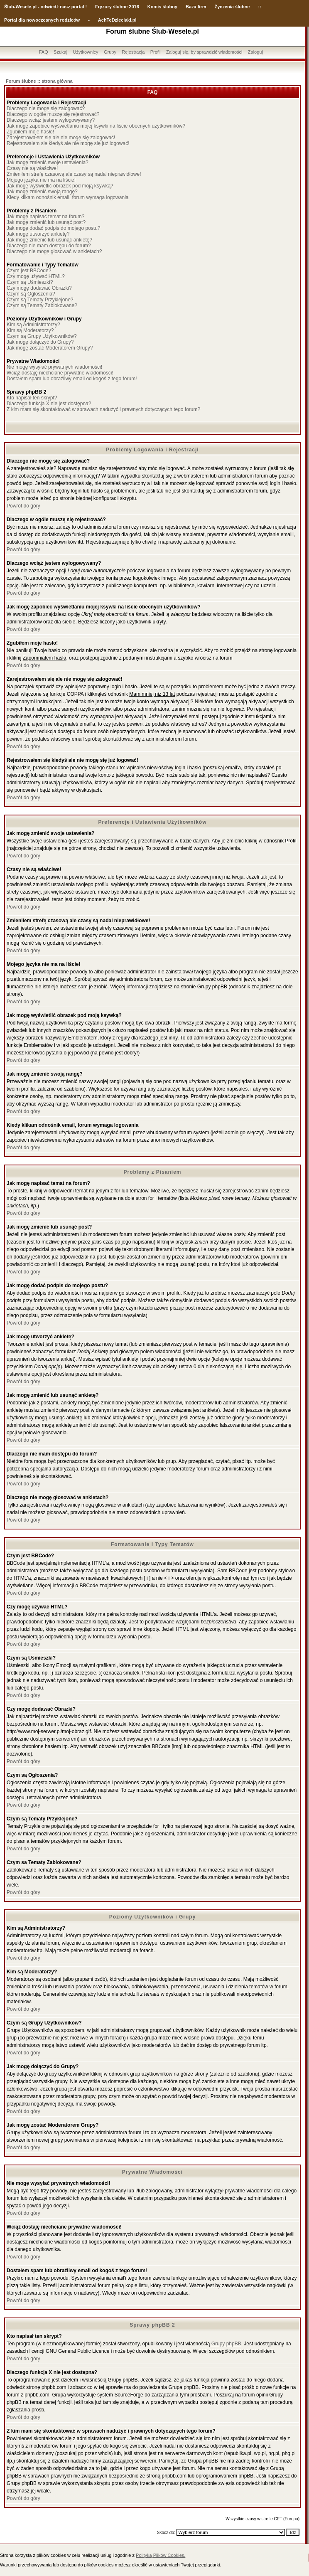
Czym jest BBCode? (29, 270)
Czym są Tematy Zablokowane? (42, 305)
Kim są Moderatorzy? (30, 330)
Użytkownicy (85, 51)
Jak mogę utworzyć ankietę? (38, 234)
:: (259, 6)
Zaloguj (255, 51)
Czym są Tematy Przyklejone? (40, 300)
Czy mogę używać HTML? (36, 276)
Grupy (110, 51)
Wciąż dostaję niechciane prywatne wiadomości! (60, 373)
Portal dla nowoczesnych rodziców (42, 19)
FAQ (43, 51)
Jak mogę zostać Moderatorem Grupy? (50, 348)
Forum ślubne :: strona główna (39, 81)
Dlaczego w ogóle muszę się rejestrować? (53, 114)
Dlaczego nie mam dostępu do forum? (49, 246)
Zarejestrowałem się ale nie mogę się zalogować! (61, 137)
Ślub (9, 6)
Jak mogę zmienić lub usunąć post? (46, 222)
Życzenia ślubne (232, 6)
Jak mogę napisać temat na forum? (45, 216)
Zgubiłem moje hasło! (30, 132)
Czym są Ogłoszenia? (31, 294)
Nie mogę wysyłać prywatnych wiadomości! (54, 367)
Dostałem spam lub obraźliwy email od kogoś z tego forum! (72, 379)
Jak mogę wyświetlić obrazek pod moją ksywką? (60, 186)
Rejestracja (133, 51)
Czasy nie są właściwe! (32, 168)
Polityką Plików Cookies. (160, 2555)
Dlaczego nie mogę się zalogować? (46, 108)
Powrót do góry (23, 506)
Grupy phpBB (226, 2344)
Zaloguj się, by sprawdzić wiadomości (204, 51)
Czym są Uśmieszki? (30, 282)
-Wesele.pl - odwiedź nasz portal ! (50, 6)
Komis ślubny (162, 6)
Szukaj (60, 51)
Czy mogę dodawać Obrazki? (39, 288)
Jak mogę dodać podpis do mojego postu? (54, 228)
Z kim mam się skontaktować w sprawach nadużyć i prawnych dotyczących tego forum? (103, 409)
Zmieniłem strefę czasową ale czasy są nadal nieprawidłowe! (74, 174)
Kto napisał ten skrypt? (32, 398)
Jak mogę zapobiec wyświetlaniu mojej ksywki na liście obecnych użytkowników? (96, 126)
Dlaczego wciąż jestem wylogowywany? (51, 120)
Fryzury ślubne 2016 (117, 6)
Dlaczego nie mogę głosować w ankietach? (54, 251)
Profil (155, 51)
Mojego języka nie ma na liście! (41, 180)
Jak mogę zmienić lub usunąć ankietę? (49, 240)
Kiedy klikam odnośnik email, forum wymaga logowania (67, 197)
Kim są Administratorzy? (33, 325)
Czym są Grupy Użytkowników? (42, 336)
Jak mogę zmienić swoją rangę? (42, 192)
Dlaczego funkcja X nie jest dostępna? (49, 403)
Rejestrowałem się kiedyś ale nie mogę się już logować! (68, 143)
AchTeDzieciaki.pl (117, 19)
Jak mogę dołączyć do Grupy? (40, 342)
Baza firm (196, 6)
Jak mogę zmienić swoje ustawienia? (47, 162)
